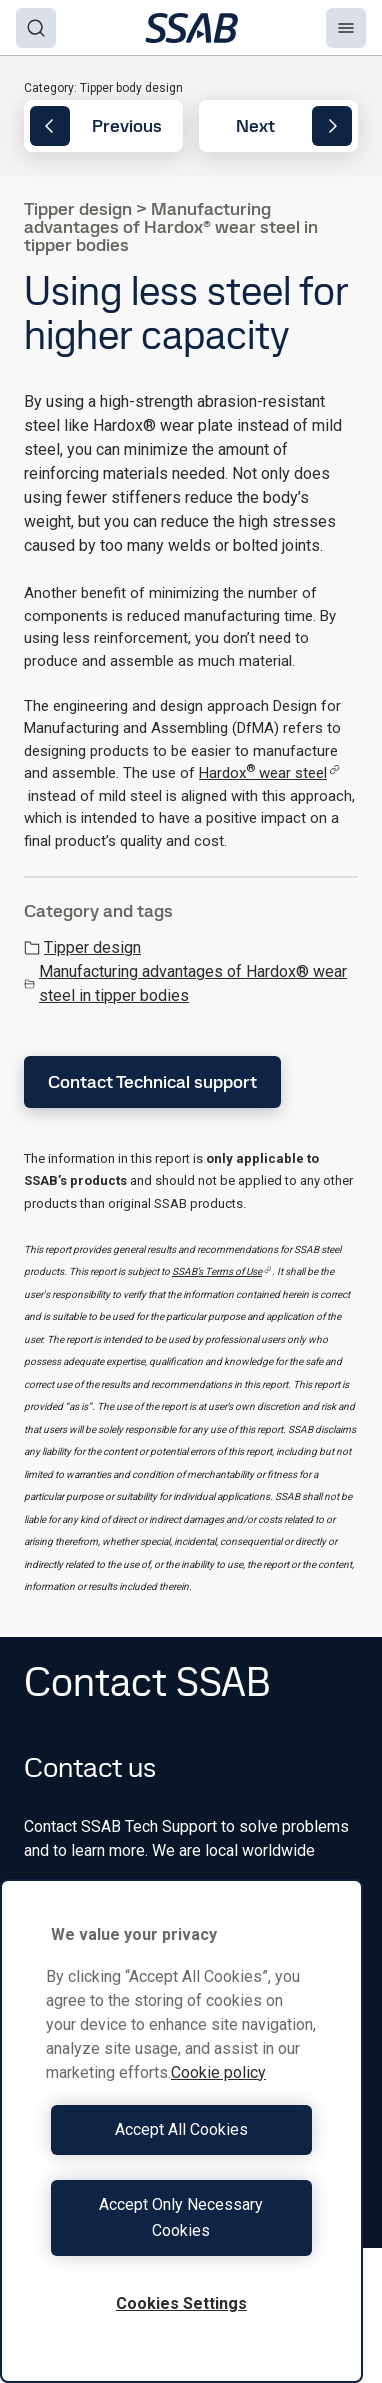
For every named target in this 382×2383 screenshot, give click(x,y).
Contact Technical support (152, 1081)
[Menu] (346, 28)
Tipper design (82, 947)
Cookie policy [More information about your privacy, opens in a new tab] (218, 2072)
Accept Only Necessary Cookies (181, 2217)
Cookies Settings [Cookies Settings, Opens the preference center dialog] (181, 2303)
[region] (181, 2131)
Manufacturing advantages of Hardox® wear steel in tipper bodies (185, 983)
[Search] (36, 28)
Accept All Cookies (181, 2129)
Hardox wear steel (269, 773)
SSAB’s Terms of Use (222, 1271)
